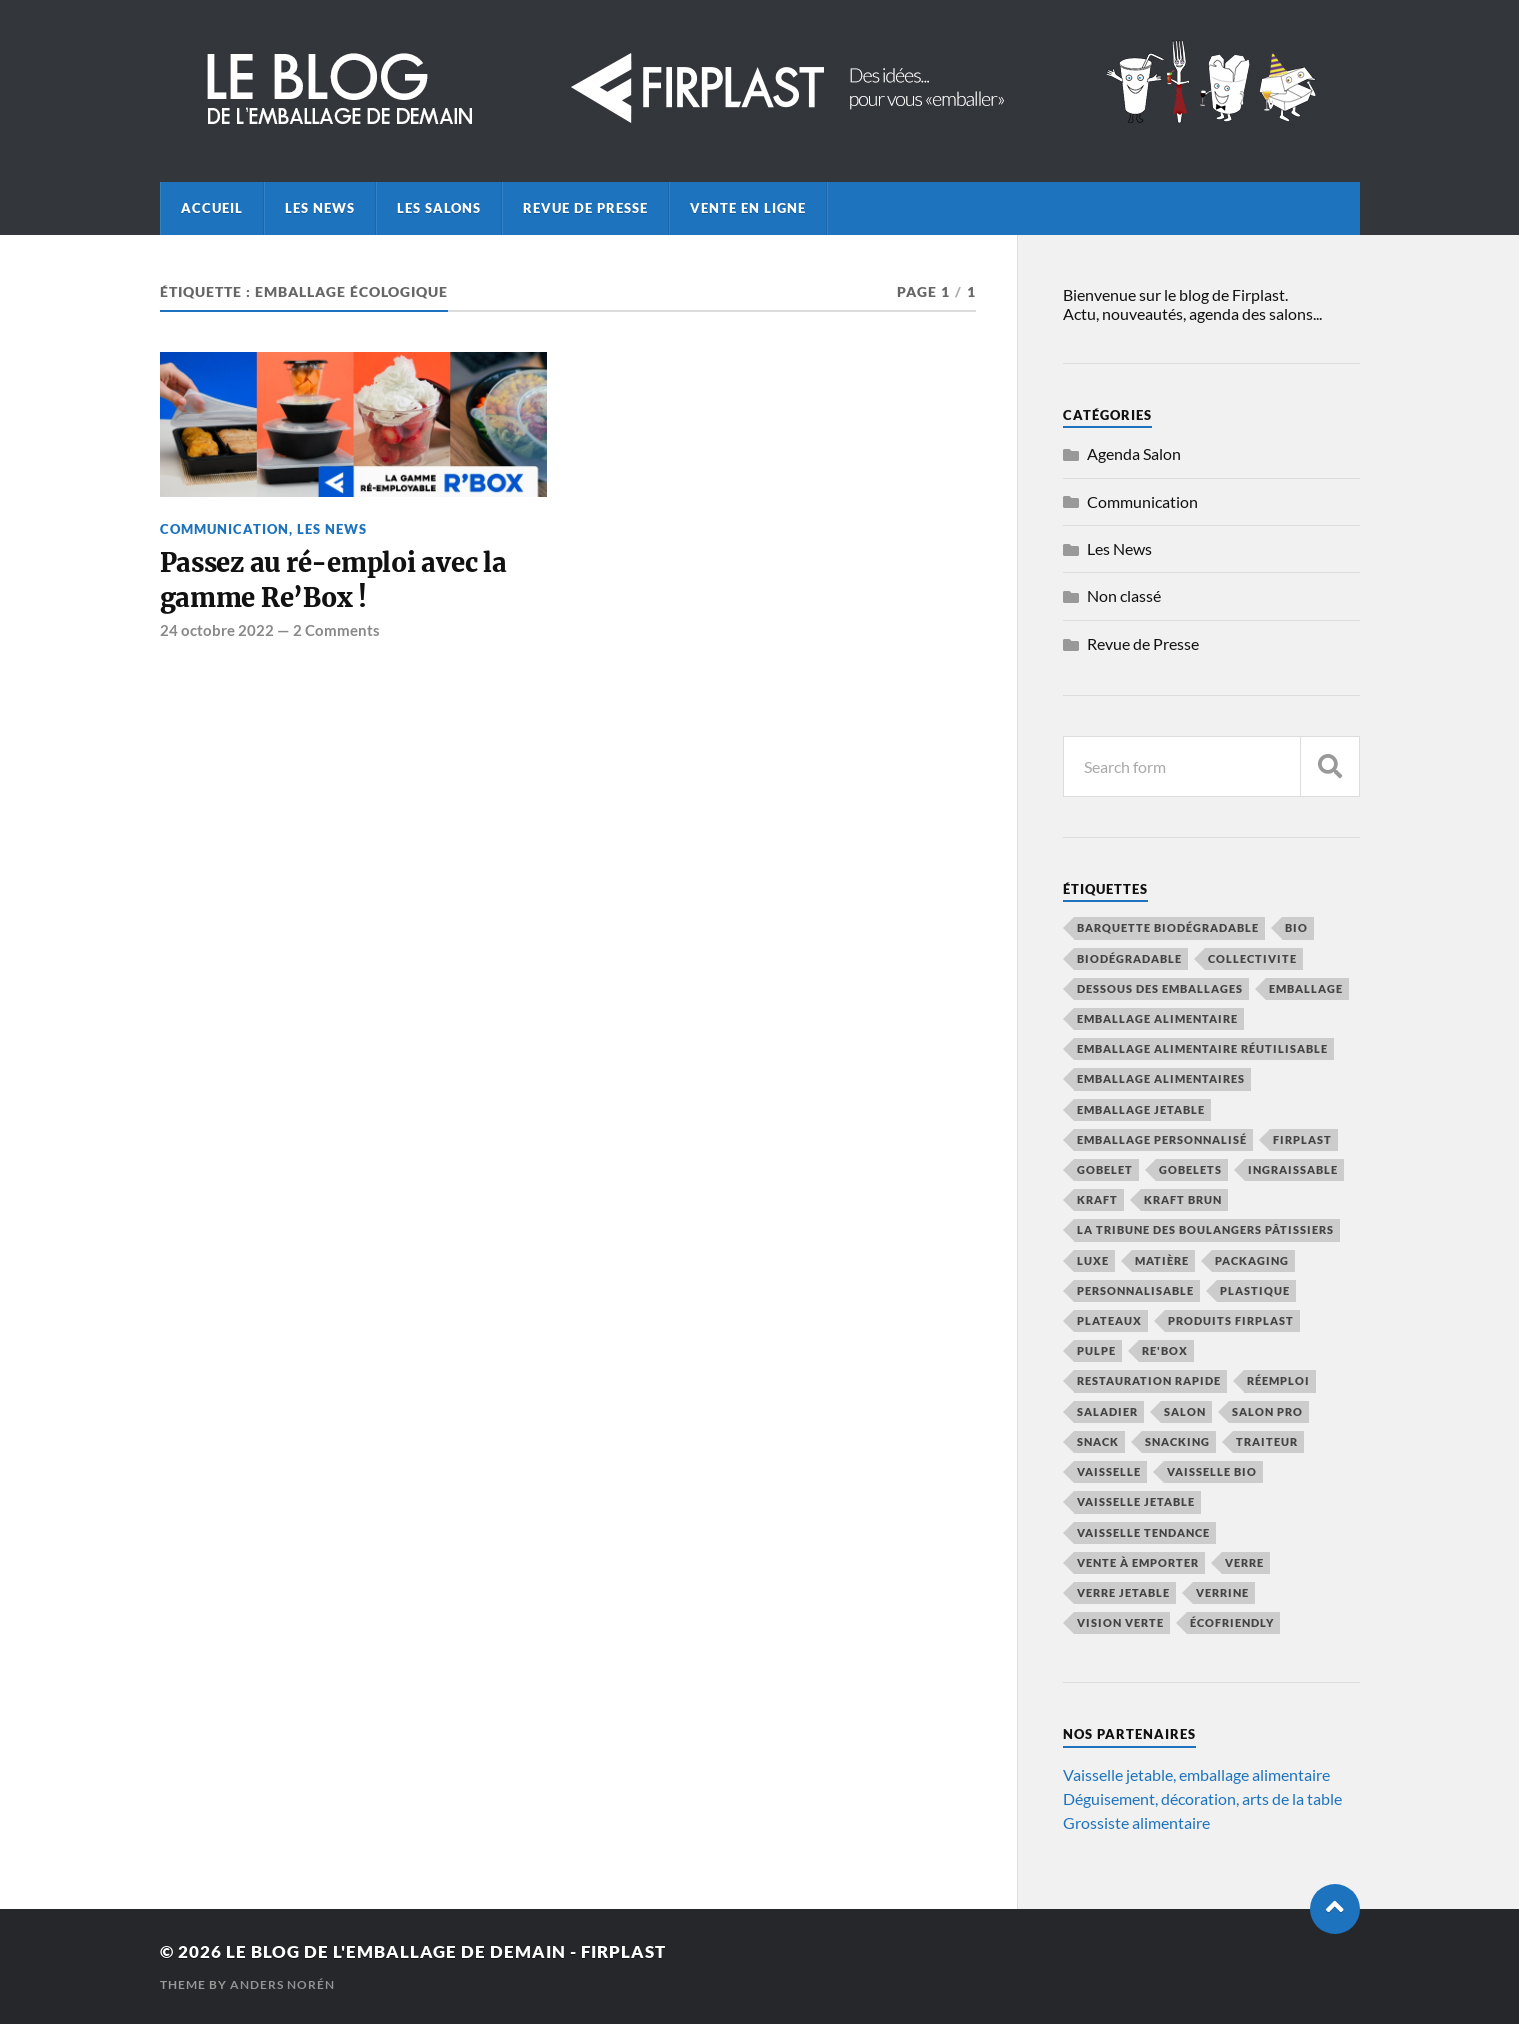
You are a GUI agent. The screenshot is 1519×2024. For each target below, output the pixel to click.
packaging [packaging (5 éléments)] (1252, 1260)
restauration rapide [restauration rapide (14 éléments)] (1149, 1380)
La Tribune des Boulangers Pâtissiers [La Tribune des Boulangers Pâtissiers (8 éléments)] (1205, 1229)
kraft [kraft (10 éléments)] (1097, 1199)
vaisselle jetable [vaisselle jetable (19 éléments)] (1136, 1501)
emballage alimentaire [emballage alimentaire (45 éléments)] (1157, 1018)
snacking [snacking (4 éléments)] (1177, 1441)
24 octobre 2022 (217, 630)
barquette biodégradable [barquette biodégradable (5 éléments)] (1168, 927)
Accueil (212, 208)
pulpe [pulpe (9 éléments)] (1096, 1350)
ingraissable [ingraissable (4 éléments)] (1293, 1169)
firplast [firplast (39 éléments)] (1302, 1139)
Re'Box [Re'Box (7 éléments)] (1165, 1350)
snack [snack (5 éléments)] (1098, 1441)
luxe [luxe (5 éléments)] (1093, 1260)
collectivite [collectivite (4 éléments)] (1252, 958)
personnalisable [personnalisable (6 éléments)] (1135, 1290)
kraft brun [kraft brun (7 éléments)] (1183, 1199)
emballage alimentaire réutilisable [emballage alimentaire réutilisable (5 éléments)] (1202, 1048)
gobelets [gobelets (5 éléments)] (1190, 1169)
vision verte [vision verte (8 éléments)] (1120, 1622)
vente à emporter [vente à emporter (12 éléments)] (1138, 1562)
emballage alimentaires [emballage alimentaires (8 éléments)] (1161, 1078)
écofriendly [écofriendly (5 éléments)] (1232, 1622)
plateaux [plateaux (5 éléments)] (1109, 1320)
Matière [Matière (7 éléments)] (1162, 1260)
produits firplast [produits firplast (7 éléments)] (1231, 1320)
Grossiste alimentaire (1136, 1822)
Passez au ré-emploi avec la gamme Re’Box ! (333, 580)
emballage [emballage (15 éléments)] (1306, 988)
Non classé (1124, 595)
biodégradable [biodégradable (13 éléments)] (1129, 958)
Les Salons (439, 208)
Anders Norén (282, 1984)
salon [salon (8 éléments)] (1185, 1411)
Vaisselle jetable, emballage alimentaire (1196, 1774)
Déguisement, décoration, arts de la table (1202, 1798)
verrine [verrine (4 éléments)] (1222, 1592)
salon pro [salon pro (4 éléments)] (1267, 1411)
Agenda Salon (1134, 453)
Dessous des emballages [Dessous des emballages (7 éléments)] (1160, 988)
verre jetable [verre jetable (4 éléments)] (1123, 1592)
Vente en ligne (748, 208)
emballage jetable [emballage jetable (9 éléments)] (1141, 1109)
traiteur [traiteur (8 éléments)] (1267, 1441)
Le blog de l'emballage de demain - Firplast (446, 1951)
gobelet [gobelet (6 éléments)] (1105, 1169)
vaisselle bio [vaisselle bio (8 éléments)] (1212, 1471)
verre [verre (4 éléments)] (1244, 1562)
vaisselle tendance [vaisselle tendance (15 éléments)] (1143, 1532)
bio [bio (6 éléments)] (1296, 927)
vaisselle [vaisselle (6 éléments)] (1109, 1471)
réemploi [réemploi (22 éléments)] (1278, 1380)
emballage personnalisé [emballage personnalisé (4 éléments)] (1162, 1139)
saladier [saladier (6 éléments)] (1107, 1411)
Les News (320, 208)
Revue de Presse (585, 208)
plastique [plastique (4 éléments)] (1255, 1290)
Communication (224, 529)
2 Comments (336, 630)
